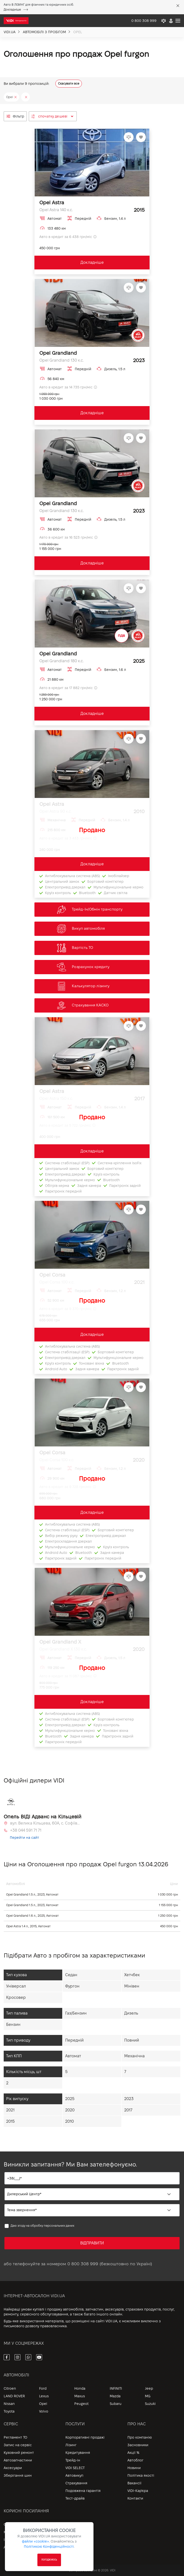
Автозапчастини (18, 2460)
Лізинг (71, 2445)
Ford (42, 2388)
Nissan (9, 2404)
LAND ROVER (14, 2396)
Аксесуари (13, 2468)
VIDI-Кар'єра (137, 2491)
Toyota (9, 2411)
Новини (134, 2468)
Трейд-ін (72, 2460)
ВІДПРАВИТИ (92, 2243)
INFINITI (116, 2388)
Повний (131, 2040)
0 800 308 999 (82, 2264)
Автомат (73, 2056)
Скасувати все (68, 83)
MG (147, 2396)
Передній (74, 2040)
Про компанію (139, 2437)
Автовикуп (74, 2475)
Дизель (131, 2013)
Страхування (76, 2483)
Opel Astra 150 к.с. (56, 1098)
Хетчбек (132, 1975)
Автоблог (135, 2460)
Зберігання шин (18, 2475)
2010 (69, 2121)
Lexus (44, 2396)
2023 (129, 2099)
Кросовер (16, 1997)
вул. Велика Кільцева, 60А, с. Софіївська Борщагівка (45, 1823)
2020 (70, 2110)
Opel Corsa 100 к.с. (56, 1282)
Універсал (16, 1986)
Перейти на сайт (24, 1838)
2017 (128, 2110)
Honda (79, 2388)
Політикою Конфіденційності (49, 2546)
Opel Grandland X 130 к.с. (63, 1649)
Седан (71, 1975)
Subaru (116, 2404)
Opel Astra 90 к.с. (55, 811)
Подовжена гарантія (83, 2491)
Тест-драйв (75, 2498)
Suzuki (150, 2404)
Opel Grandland (58, 353)
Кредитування (77, 2453)
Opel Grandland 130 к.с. (61, 360)
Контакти (135, 2498)
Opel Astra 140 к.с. (56, 210)
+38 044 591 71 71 (25, 1830)
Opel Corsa (52, 1275)
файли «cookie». (36, 2541)
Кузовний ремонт (19, 2453)
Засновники (137, 2445)
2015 (10, 2121)
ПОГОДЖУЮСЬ (49, 2560)
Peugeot (81, 2404)
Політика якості (140, 2475)
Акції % (133, 2453)
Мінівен (131, 1986)
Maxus (79, 2396)
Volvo (43, 2411)
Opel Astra (51, 202)
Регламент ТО (15, 2437)
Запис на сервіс (18, 2445)
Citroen (10, 2388)
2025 (70, 2099)
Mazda (115, 2396)
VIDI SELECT (75, 2468)
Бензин (13, 2024)
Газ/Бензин (76, 2013)
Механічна (134, 2056)
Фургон (72, 1986)
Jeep (149, 2388)
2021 (10, 2110)
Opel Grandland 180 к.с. (61, 661)
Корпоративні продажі (85, 2437)
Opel (43, 2404)
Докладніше (16, 9)
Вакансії (134, 2483)
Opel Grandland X (60, 1642)
